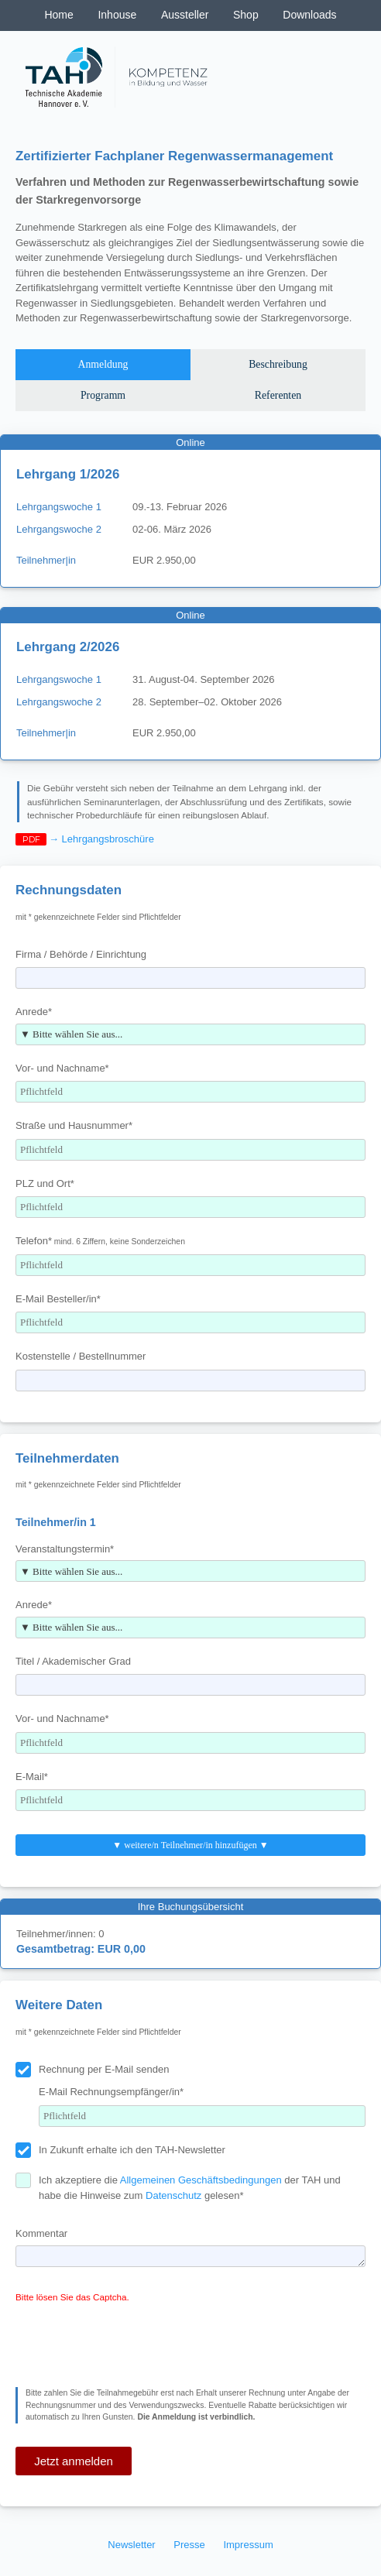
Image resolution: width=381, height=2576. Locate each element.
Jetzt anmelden (73, 2461)
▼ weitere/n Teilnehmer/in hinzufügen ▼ (190, 1845)
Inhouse (117, 15)
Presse (188, 2544)
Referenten (278, 395)
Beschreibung (278, 364)
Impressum (248, 2544)
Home (58, 15)
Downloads (309, 15)
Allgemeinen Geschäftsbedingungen (201, 2180)
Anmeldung (103, 364)
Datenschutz (173, 2195)
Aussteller (184, 15)
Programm (103, 395)
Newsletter (131, 2544)
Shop (246, 15)
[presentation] (133, 2341)
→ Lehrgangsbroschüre (101, 839)
